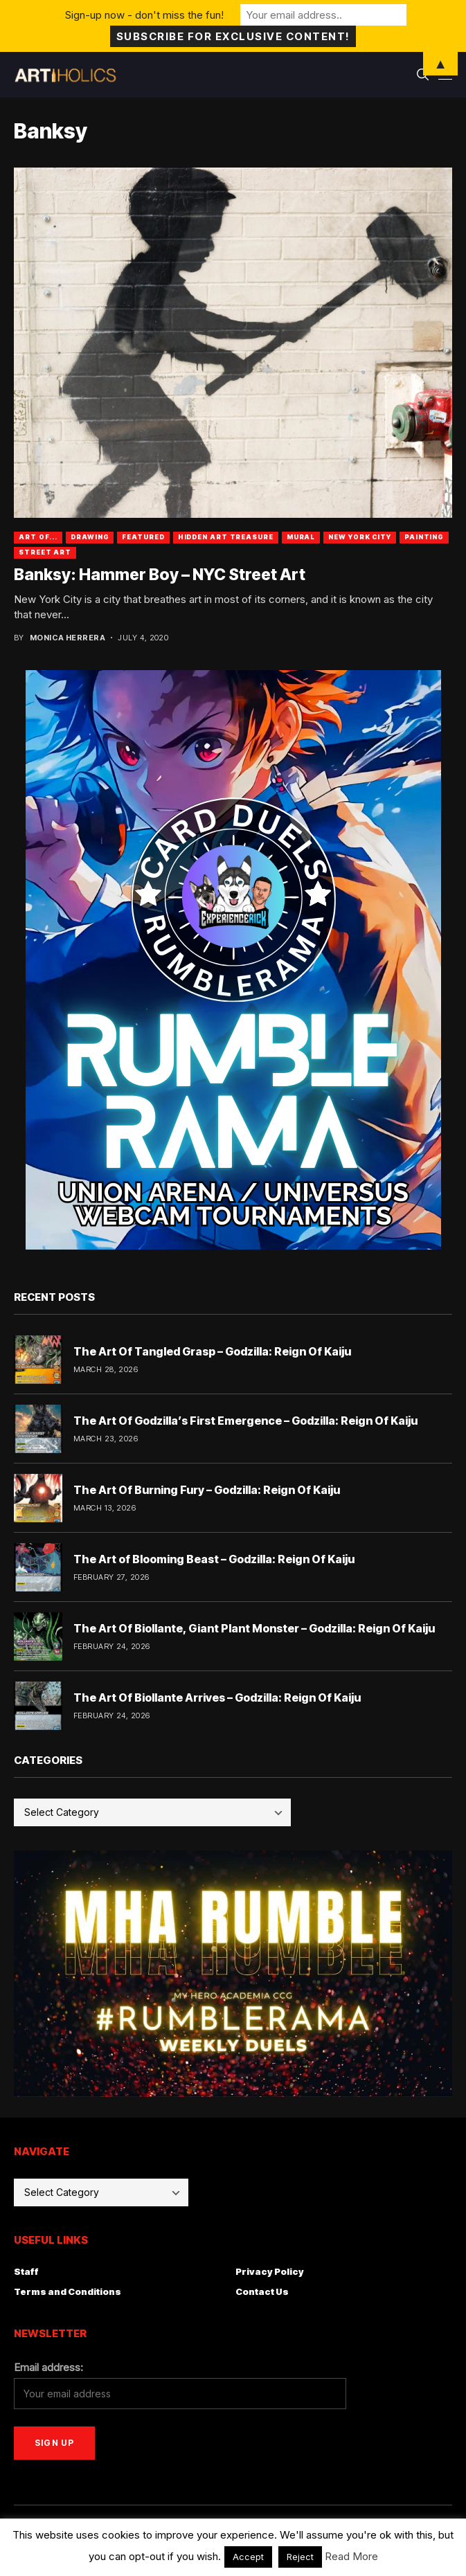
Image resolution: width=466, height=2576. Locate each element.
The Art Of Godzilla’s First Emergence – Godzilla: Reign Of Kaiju (245, 1420)
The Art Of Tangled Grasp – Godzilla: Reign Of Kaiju (212, 1351)
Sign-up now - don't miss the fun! (144, 14)
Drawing (90, 537)
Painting (424, 537)
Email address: (48, 2367)
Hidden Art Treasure (226, 537)
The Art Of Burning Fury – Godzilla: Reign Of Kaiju (206, 1490)
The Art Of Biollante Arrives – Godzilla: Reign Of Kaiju (217, 1697)
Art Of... (38, 537)
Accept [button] (248, 2556)
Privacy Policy (269, 2271)
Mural (301, 537)
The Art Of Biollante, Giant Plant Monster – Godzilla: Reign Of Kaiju (254, 1628)
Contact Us (262, 2291)
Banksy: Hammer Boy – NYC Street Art (159, 574)
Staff (26, 2271)
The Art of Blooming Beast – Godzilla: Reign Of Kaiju (214, 1559)
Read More (351, 2556)
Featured (143, 537)
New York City (359, 537)
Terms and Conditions (67, 2291)
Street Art (45, 552)
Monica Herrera (67, 637)
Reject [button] (300, 2556)
